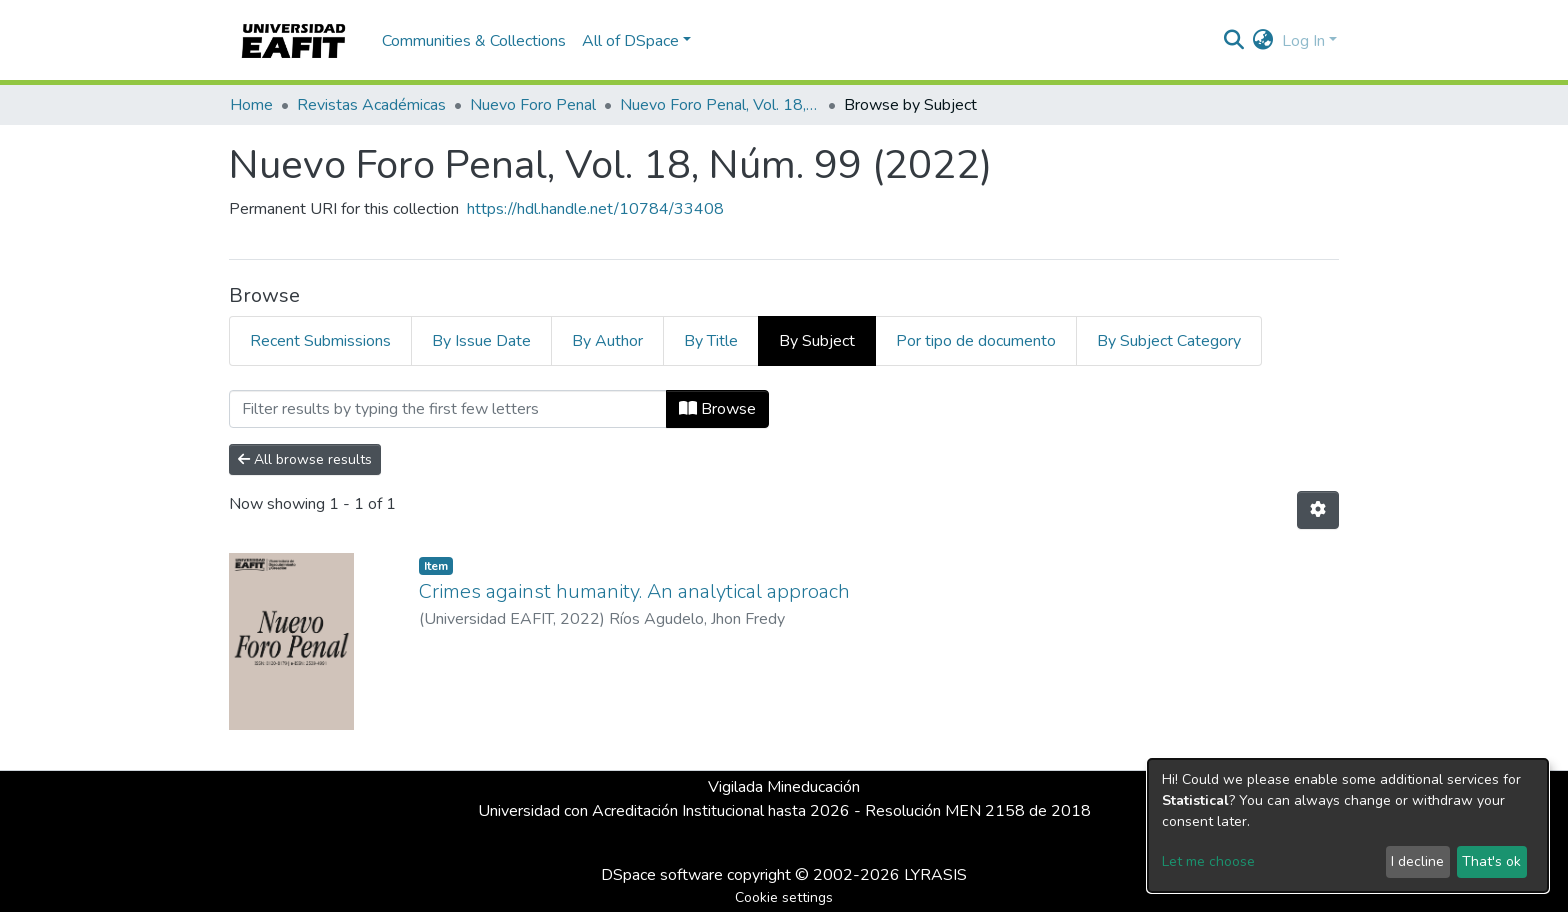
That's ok (1491, 861)
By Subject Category (1169, 341)
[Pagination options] (1318, 510)
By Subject (817, 341)
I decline (1417, 861)
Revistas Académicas (371, 105)
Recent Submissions (320, 341)
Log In (1303, 41)
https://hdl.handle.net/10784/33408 (595, 209)
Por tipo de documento (976, 341)
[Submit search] (1234, 41)
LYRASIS (935, 875)
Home (251, 105)
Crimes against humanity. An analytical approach (634, 591)
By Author (607, 341)
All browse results (305, 459)
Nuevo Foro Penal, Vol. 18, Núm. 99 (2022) (720, 105)
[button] (1263, 41)
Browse (717, 409)
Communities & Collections (474, 41)
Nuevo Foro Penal (533, 105)
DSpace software (662, 875)
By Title (711, 341)
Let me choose (1208, 861)
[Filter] (448, 409)
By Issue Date (481, 341)
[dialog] (1348, 825)
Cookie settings (784, 897)
